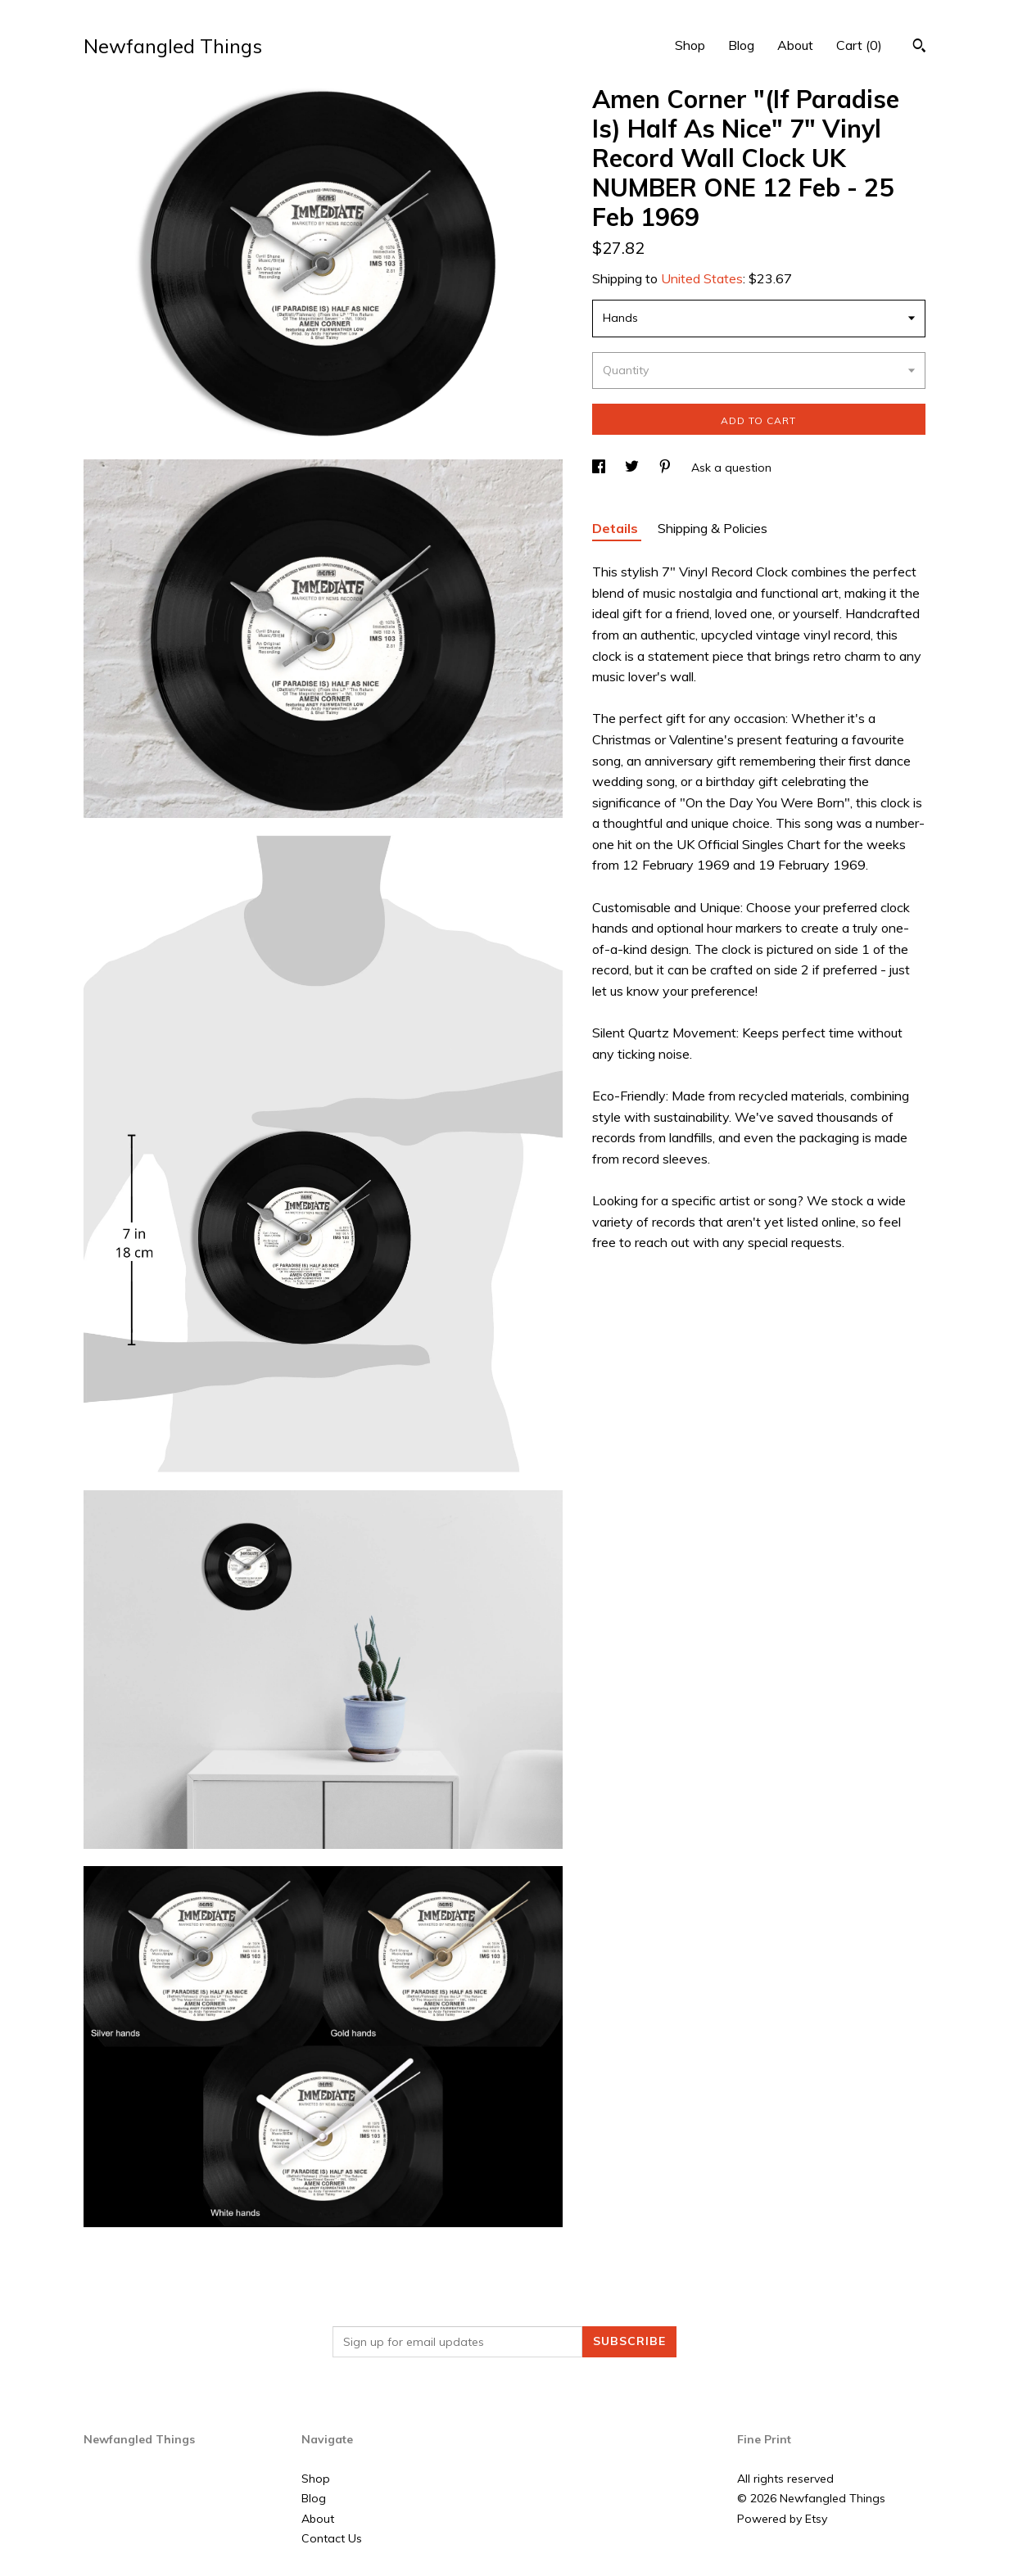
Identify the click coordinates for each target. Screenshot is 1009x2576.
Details (616, 528)
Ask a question (731, 467)
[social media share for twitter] (633, 467)
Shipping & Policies (712, 528)
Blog (741, 45)
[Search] (919, 47)
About (795, 45)
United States (702, 278)
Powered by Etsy (782, 2518)
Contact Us (331, 2538)
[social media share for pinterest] (666, 467)
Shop (690, 45)
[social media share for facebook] (600, 467)
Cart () (859, 45)
